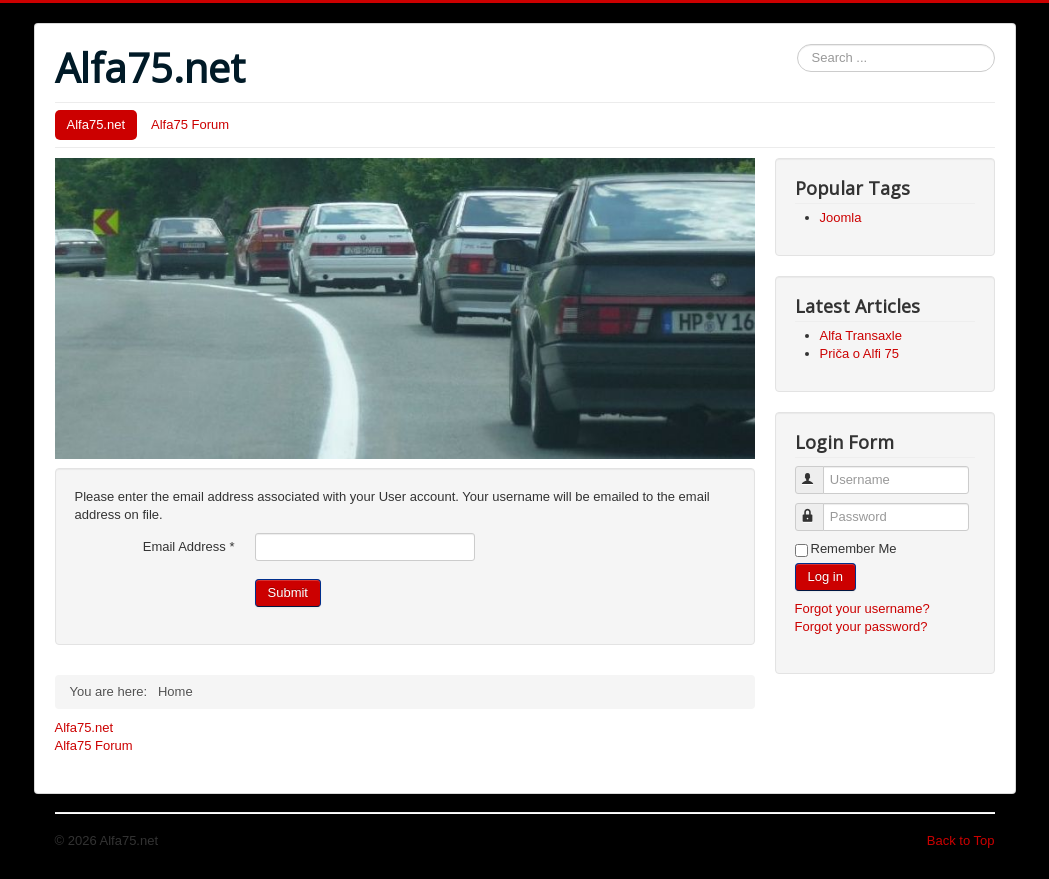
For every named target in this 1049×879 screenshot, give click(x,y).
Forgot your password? (861, 626)
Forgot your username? (862, 608)
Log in (825, 576)
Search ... (797, 44)
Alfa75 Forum (190, 124)
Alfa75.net (96, 124)
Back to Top (961, 840)
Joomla (841, 217)
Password (818, 508)
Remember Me (854, 548)
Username (818, 471)
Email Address (189, 546)
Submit (288, 592)
